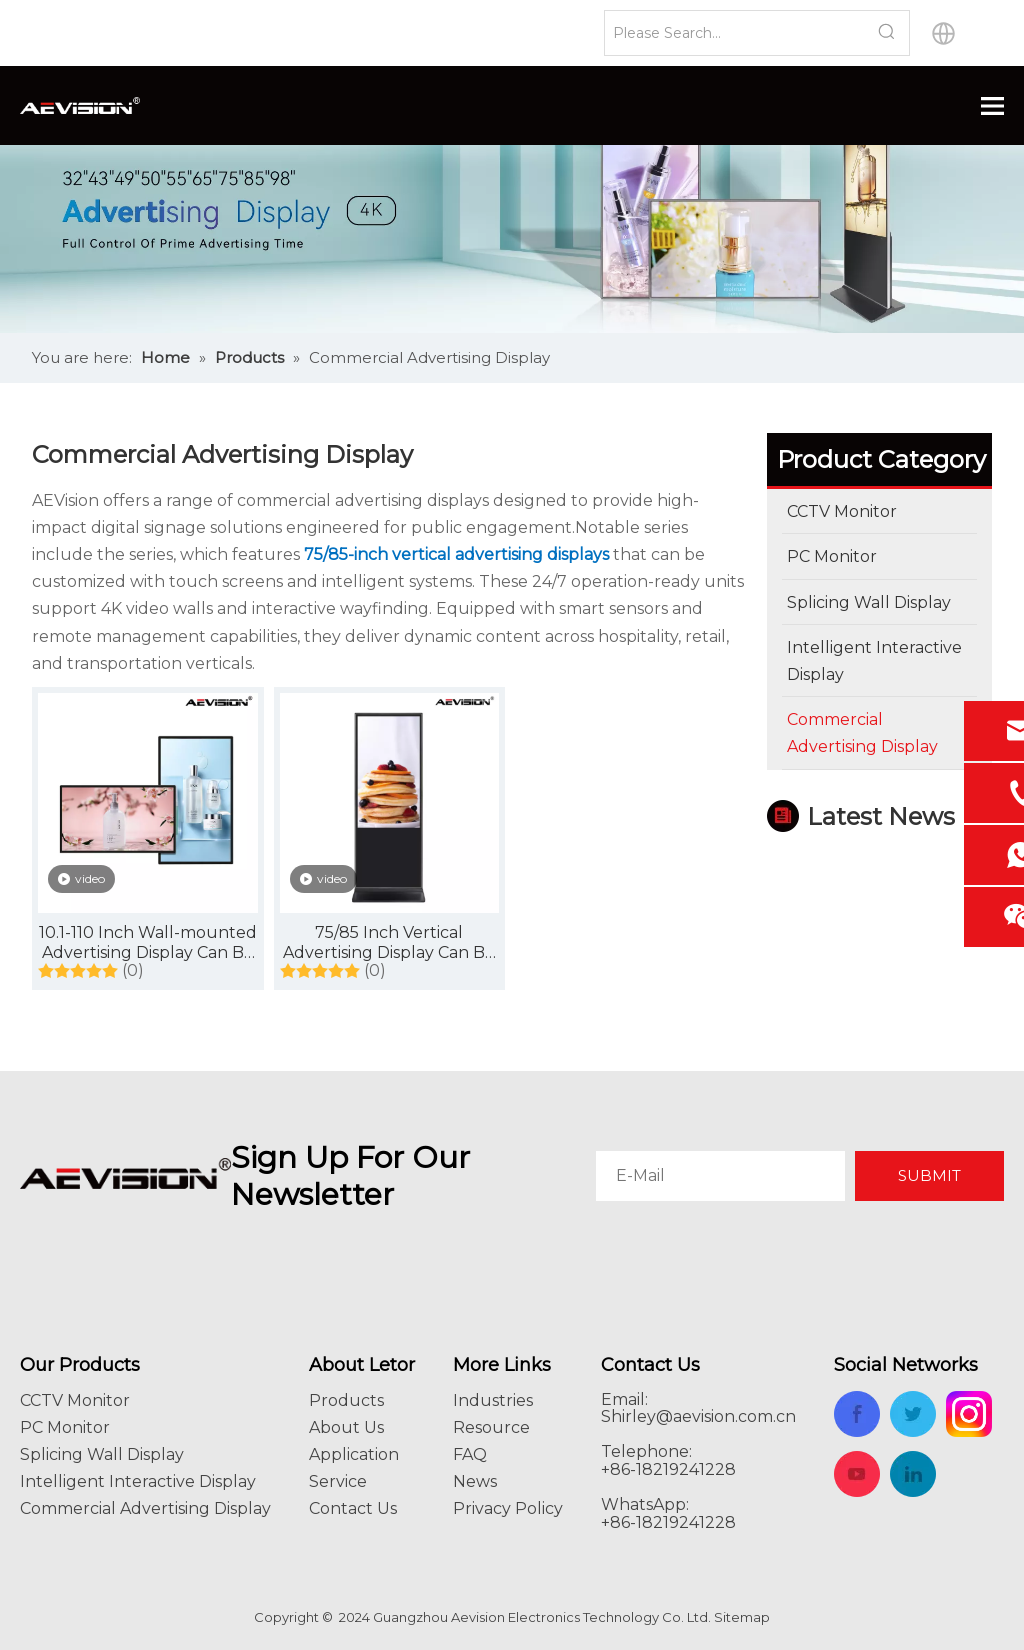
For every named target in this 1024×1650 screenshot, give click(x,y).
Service (338, 1481)
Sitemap (742, 1617)
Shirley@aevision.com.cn (698, 1416)
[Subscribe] (929, 1176)
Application (354, 1454)
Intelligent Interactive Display (138, 1481)
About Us (346, 1427)
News (475, 1481)
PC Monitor (65, 1427)
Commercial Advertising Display (145, 1508)
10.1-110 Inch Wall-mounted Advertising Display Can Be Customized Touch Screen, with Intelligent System (148, 943)
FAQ (470, 1454)
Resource (491, 1427)
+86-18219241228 (668, 1522)
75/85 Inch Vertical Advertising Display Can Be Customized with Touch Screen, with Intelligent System (389, 943)
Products (346, 1400)
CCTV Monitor (75, 1400)
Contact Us (353, 1508)
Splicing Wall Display (102, 1454)
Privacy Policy (508, 1508)
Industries (493, 1400)
